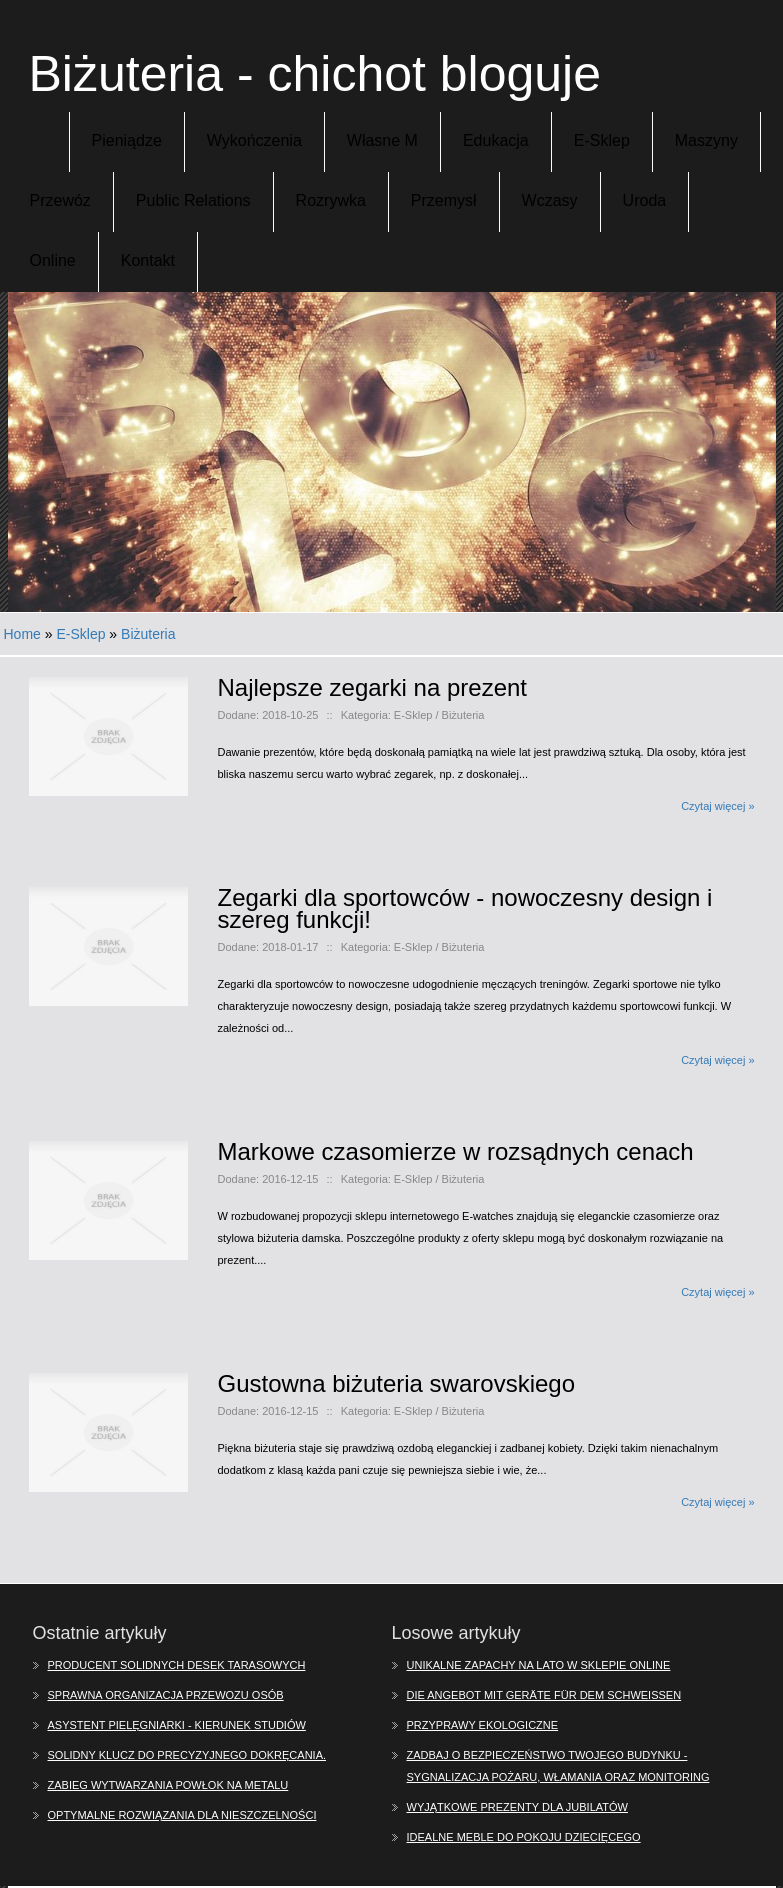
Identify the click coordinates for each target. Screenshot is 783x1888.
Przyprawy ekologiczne (483, 1725)
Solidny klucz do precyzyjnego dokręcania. (187, 1755)
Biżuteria (148, 634)
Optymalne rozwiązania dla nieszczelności (182, 1815)
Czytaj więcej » (717, 806)
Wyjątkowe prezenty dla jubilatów (517, 1807)
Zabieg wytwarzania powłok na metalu (168, 1785)
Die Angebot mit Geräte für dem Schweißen (544, 1695)
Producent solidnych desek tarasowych (177, 1665)
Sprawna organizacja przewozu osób (166, 1695)
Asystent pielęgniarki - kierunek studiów (177, 1725)
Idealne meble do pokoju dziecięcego (524, 1837)
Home (22, 634)
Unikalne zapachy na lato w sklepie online (539, 1665)
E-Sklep (80, 634)
